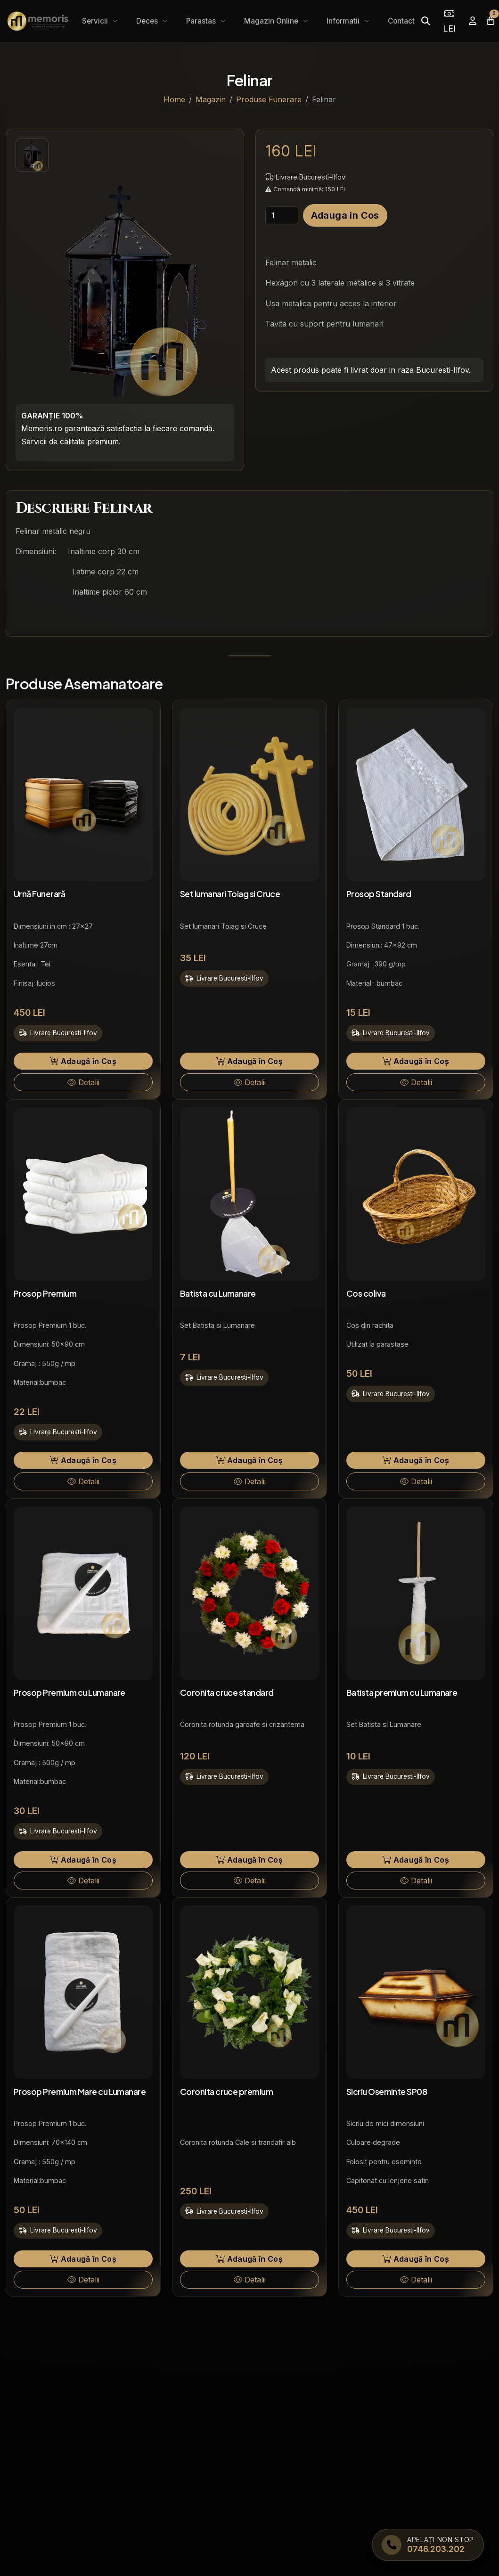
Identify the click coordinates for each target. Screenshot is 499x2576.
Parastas (202, 20)
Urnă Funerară (39, 894)
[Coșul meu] (490, 21)
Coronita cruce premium (226, 2091)
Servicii (96, 20)
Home (174, 99)
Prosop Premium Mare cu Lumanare (80, 2091)
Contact (401, 20)
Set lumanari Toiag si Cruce (230, 894)
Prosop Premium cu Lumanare (69, 1692)
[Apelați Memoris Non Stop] (428, 2545)
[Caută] (425, 21)
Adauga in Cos (345, 215)
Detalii (83, 1082)
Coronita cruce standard (227, 1692)
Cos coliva (366, 1293)
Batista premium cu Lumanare (401, 1692)
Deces (148, 20)
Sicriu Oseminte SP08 (386, 2091)
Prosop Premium (45, 1293)
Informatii (344, 20)
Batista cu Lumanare (218, 1293)
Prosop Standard (378, 894)
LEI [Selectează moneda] (449, 21)
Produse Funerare (269, 99)
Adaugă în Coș (83, 1061)
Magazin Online (272, 20)
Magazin (211, 99)
